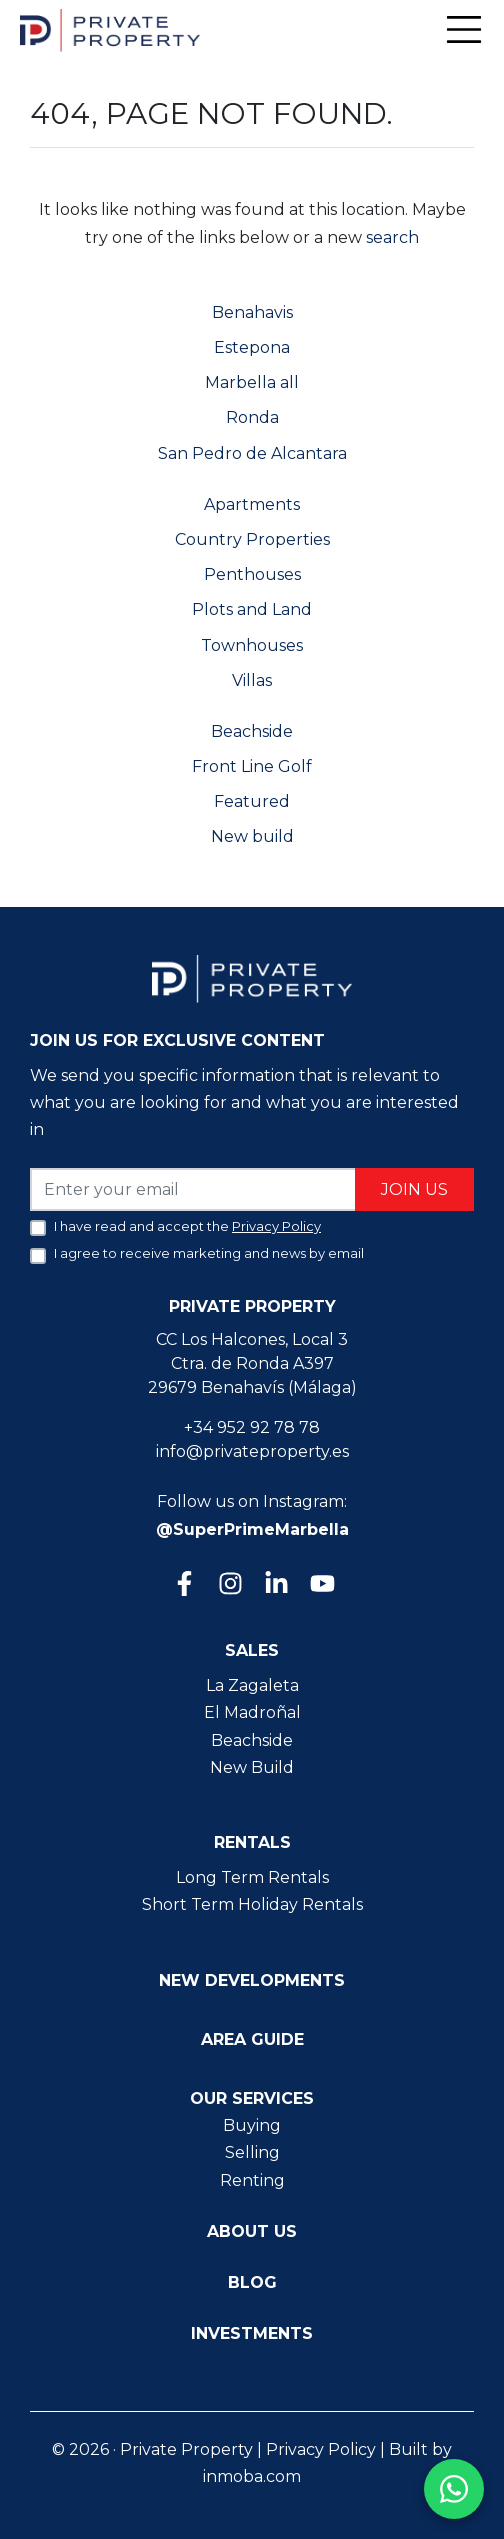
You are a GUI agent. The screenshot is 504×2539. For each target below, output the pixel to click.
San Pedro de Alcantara (252, 453)
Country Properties (252, 539)
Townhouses (252, 645)
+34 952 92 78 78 (252, 1427)
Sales (252, 1650)
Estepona (252, 347)
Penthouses (252, 574)
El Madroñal (252, 1712)
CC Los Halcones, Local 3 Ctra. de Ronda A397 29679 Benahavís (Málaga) (252, 1363)
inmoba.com (252, 2476)
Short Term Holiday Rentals (252, 1904)
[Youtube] (321, 1585)
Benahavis (252, 312)
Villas (252, 680)
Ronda (252, 417)
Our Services (252, 2098)
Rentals (252, 1842)
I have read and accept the (187, 1226)
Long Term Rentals (252, 1877)
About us (252, 2231)
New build (252, 836)
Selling (252, 2152)
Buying (252, 2125)
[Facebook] (183, 1585)
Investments (252, 2333)
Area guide (252, 2039)
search (390, 237)
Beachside (252, 731)
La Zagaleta (252, 1685)
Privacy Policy (321, 2449)
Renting (252, 2180)
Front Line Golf (252, 766)
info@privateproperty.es (252, 1451)
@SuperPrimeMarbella (252, 1529)
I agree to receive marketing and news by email (209, 1253)
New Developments (252, 1980)
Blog (252, 2282)
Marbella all (252, 382)
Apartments (252, 504)
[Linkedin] (275, 1585)
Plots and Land (252, 609)
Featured (252, 801)
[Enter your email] (193, 1189)
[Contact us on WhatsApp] (454, 2489)
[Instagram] (229, 1585)
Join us (414, 1189)
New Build (252, 1767)
